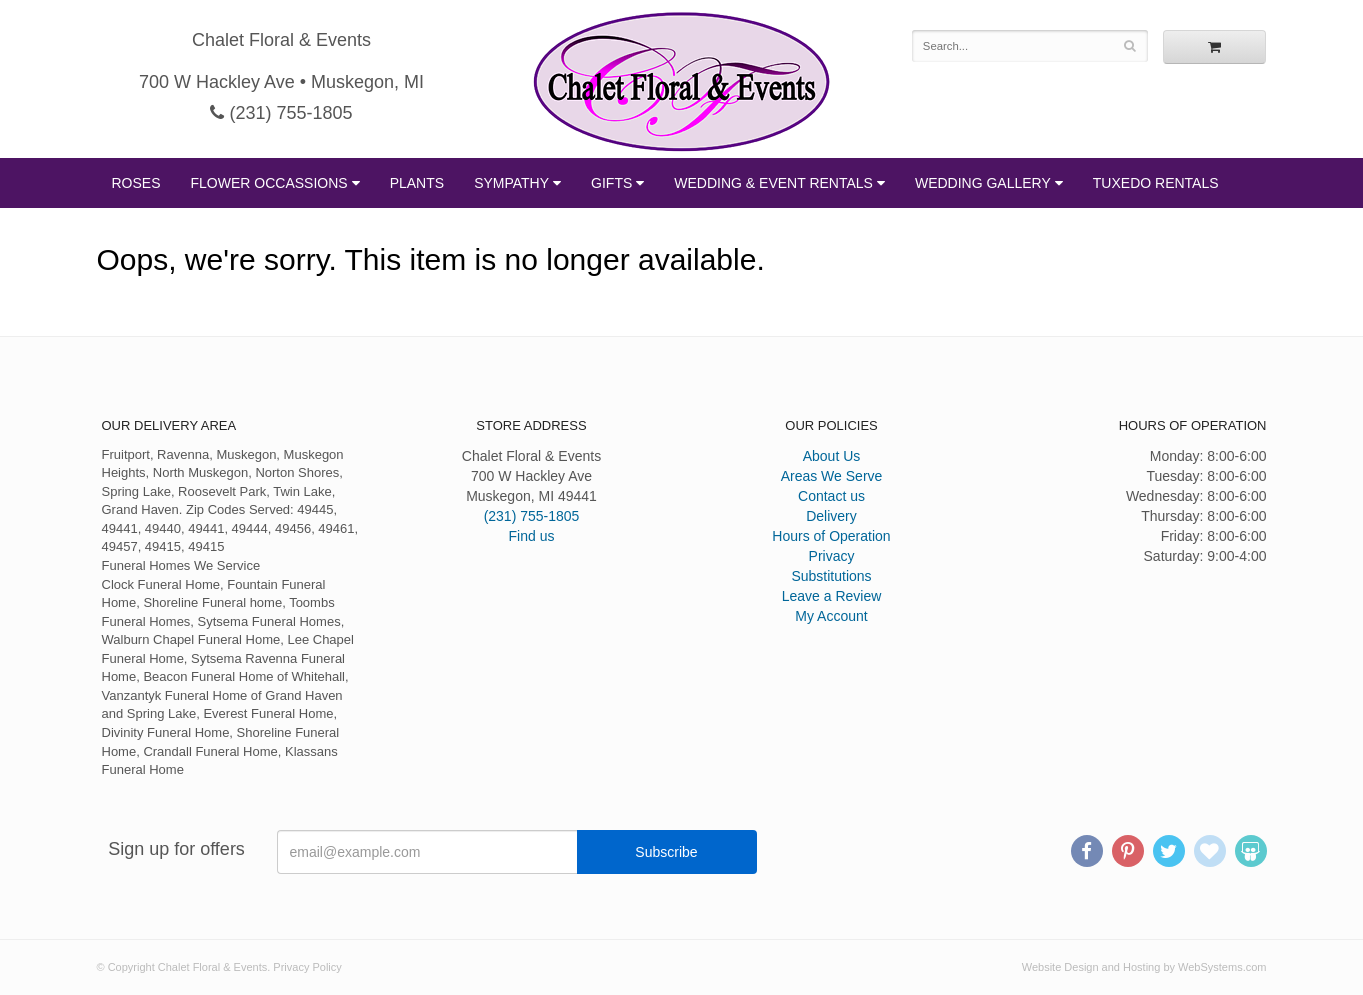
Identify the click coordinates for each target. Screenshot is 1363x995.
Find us (532, 536)
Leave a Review (832, 596)
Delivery (831, 516)
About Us (832, 456)
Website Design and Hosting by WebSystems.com (1144, 967)
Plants (417, 183)
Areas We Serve (832, 476)
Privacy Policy (307, 967)
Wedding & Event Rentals (773, 183)
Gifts (611, 183)
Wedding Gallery (983, 183)
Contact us (831, 496)
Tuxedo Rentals (1156, 183)
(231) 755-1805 (281, 113)
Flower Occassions (269, 183)
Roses (136, 183)
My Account (831, 616)
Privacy (832, 556)
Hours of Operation (831, 536)
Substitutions (831, 576)
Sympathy (511, 183)
